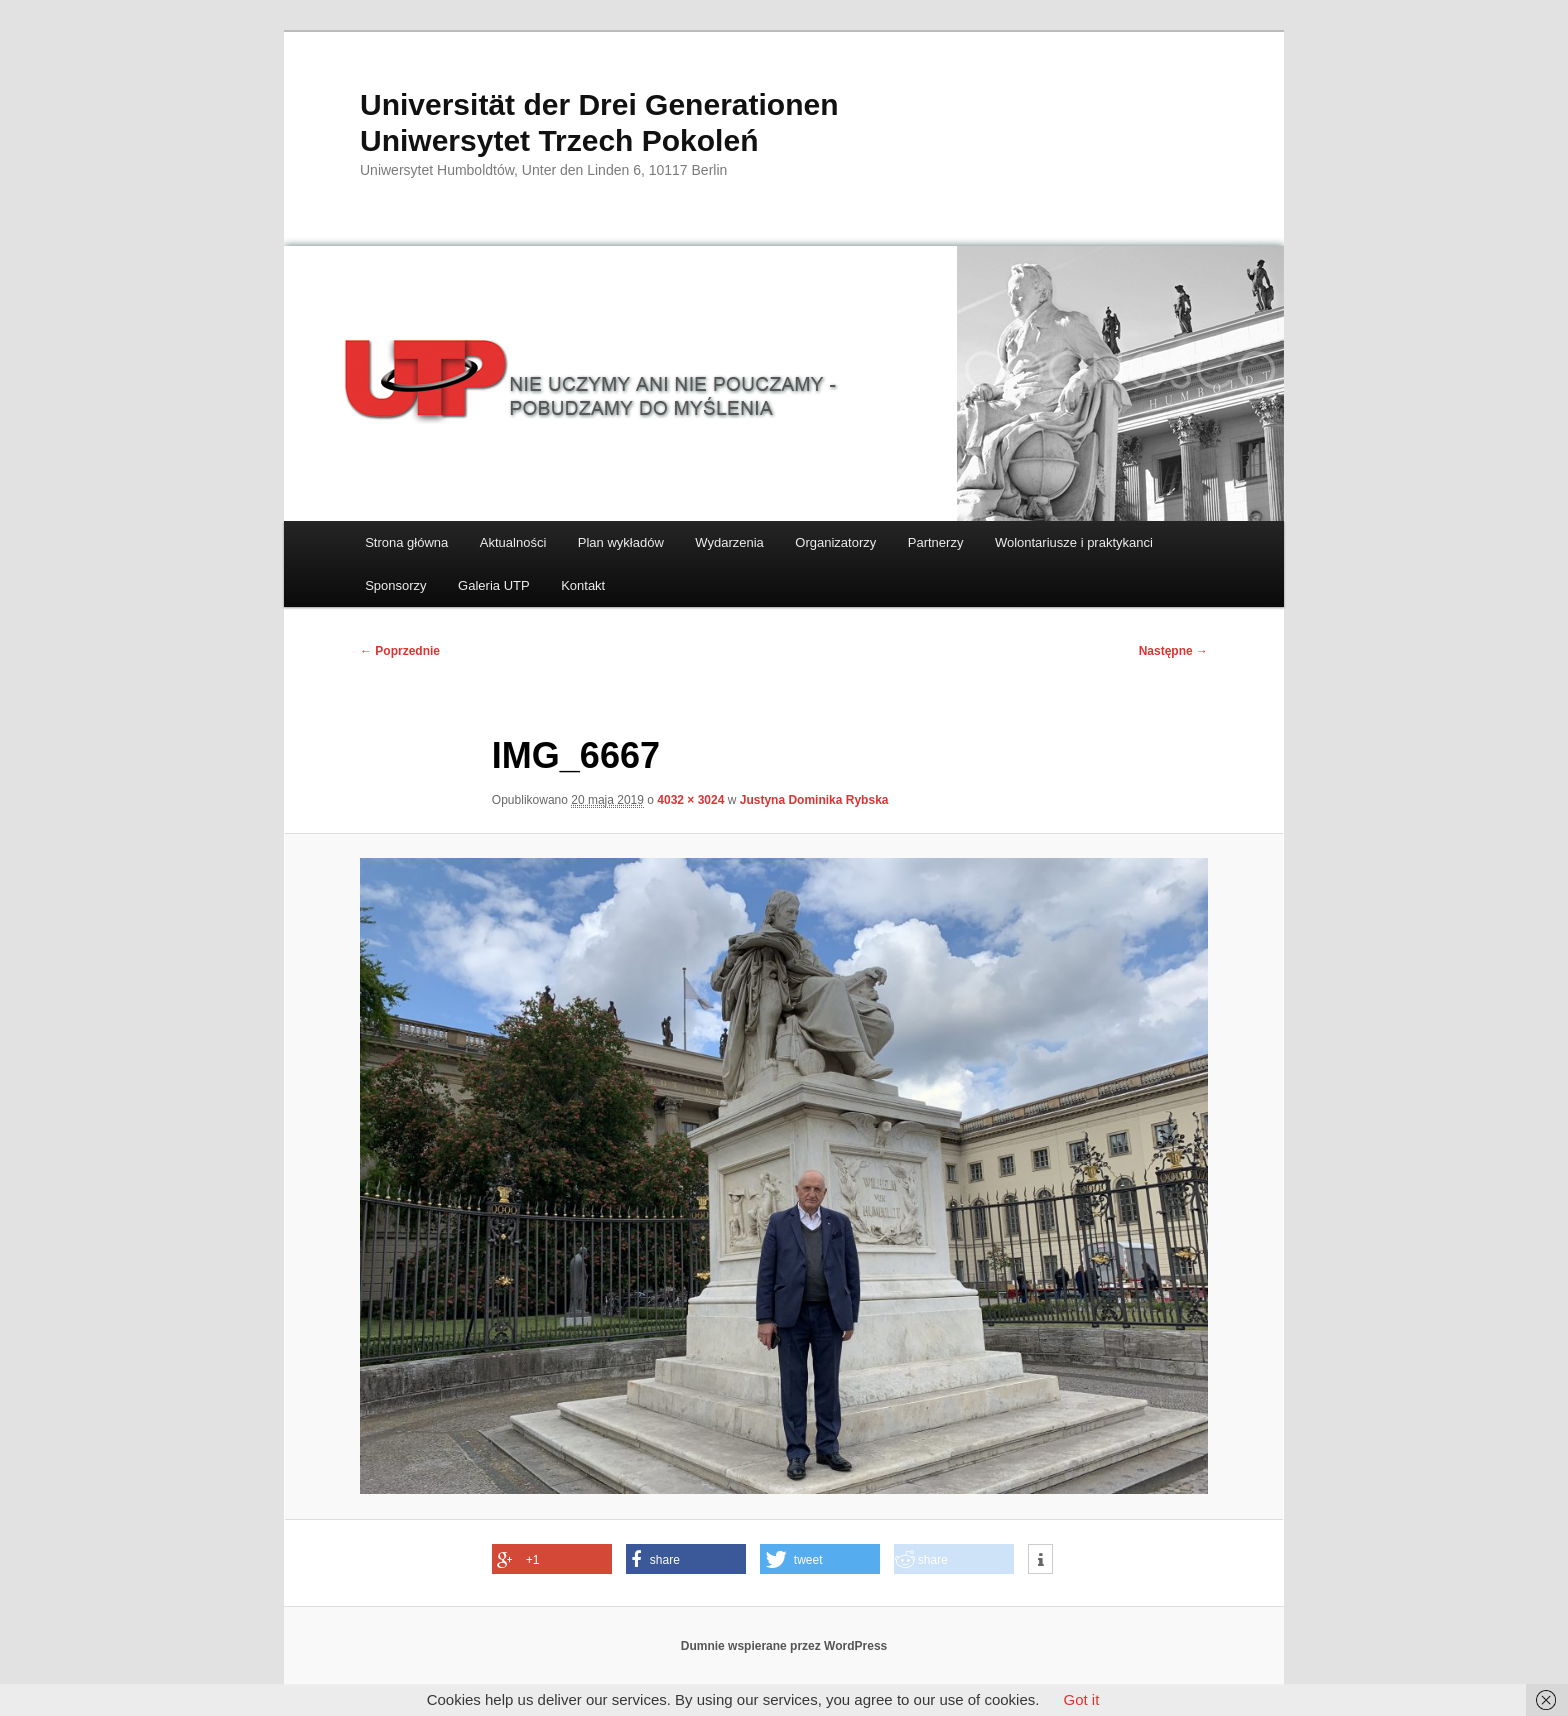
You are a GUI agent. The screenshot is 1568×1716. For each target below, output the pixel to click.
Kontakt (583, 585)
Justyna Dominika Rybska (814, 800)
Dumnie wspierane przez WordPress (784, 1646)
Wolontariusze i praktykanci (1074, 542)
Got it (1081, 1699)
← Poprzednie (400, 651)
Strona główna (406, 542)
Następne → (1173, 651)
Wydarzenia (729, 542)
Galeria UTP (494, 585)
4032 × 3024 (690, 800)
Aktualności (513, 542)
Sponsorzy (395, 585)
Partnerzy (936, 542)
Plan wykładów (621, 542)
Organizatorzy (835, 542)
